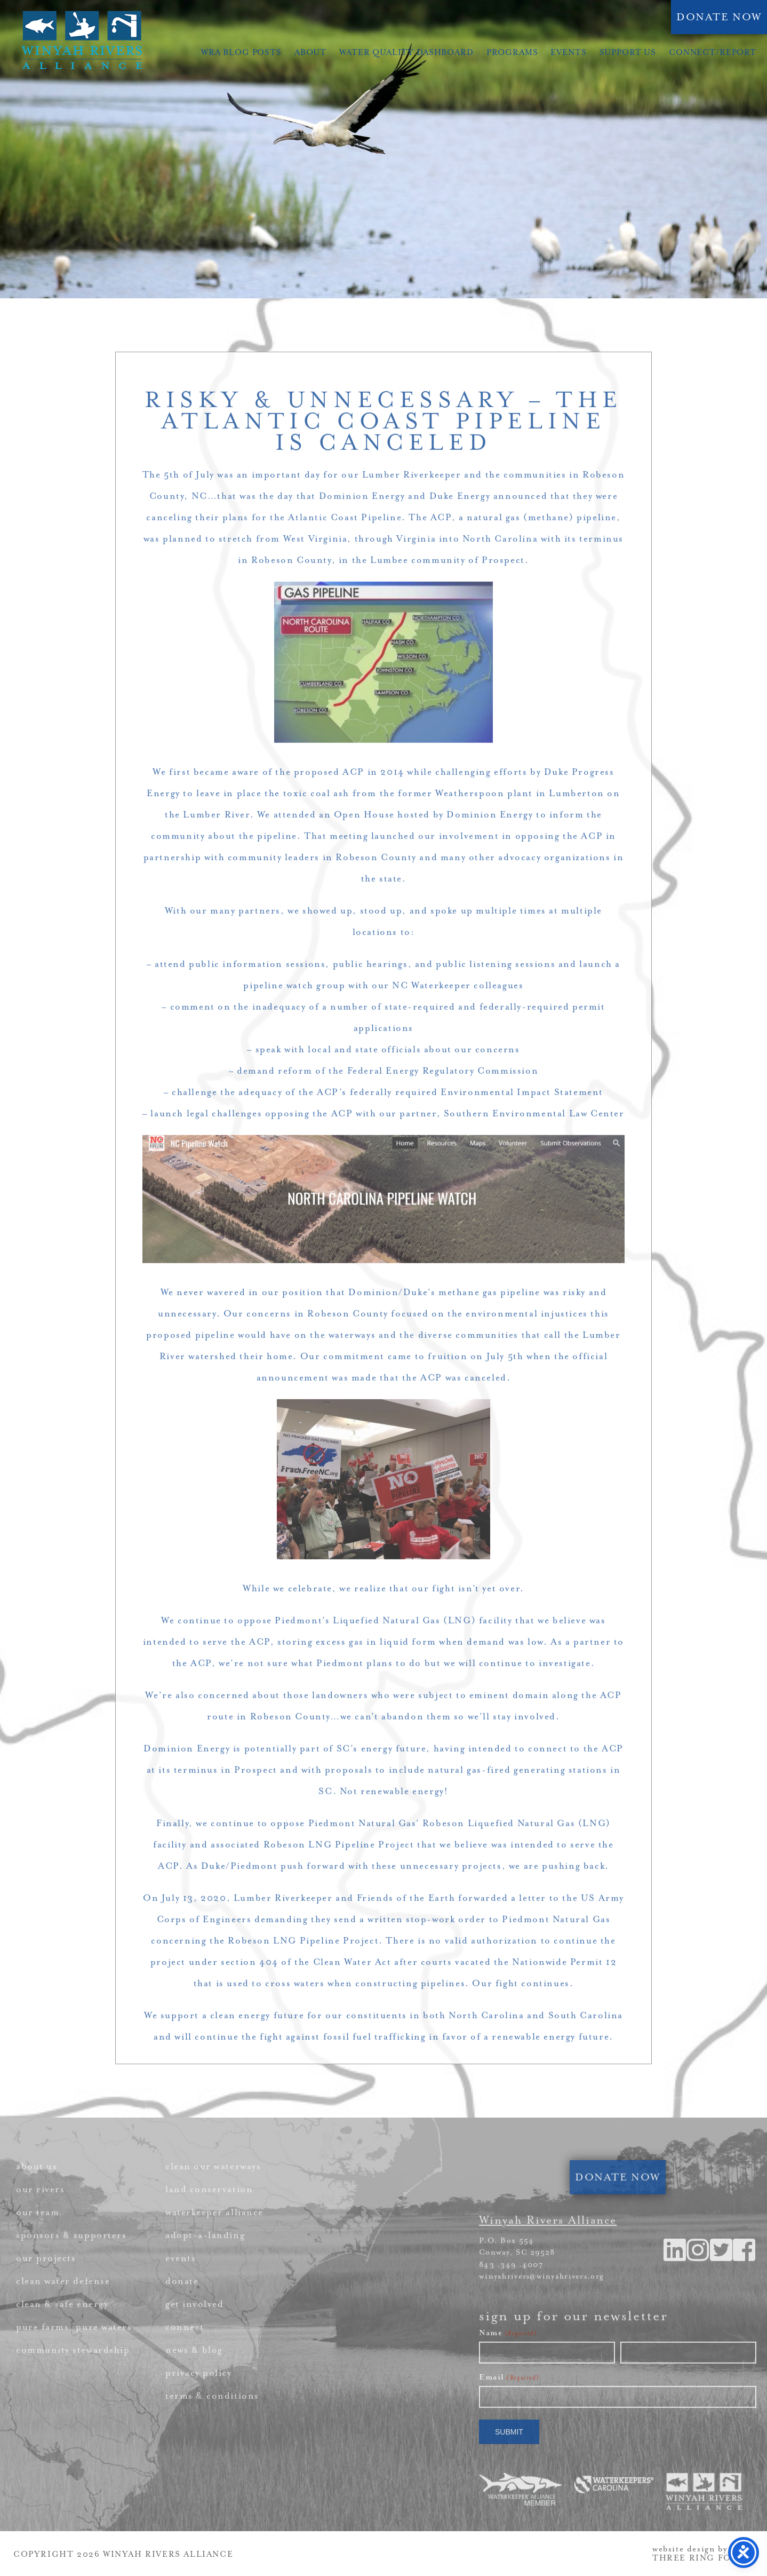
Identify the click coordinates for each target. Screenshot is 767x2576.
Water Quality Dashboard (406, 52)
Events (568, 52)
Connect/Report (712, 52)
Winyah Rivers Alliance (81, 40)
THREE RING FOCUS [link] (702, 2558)
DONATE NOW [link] (719, 17)
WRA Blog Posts (241, 52)
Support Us (628, 52)
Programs (512, 52)
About (310, 52)
